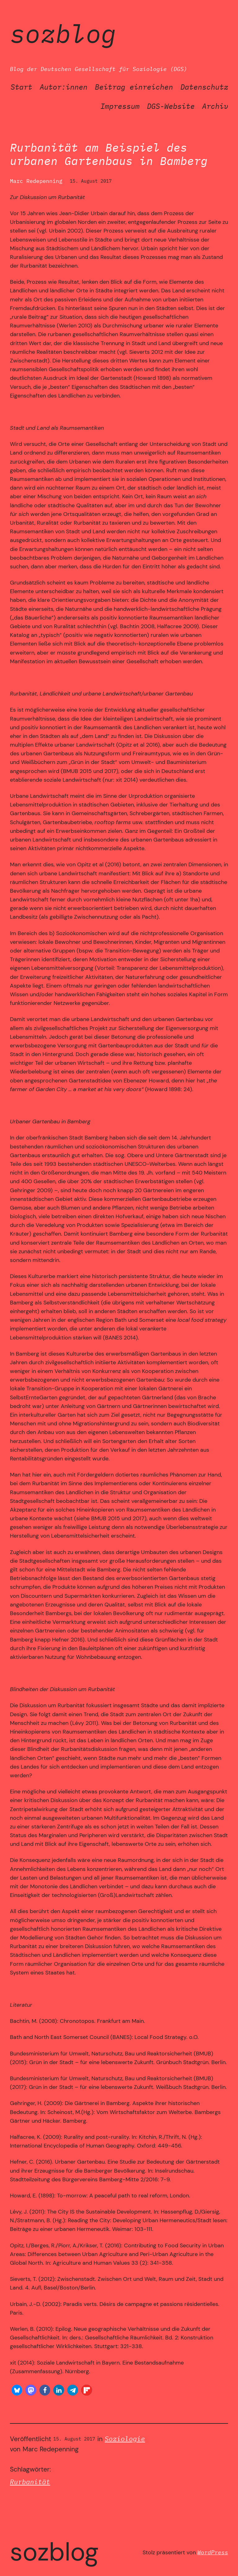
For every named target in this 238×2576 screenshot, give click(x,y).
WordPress (212, 2552)
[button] (16, 2390)
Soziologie (125, 2439)
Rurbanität (30, 2482)
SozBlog (63, 33)
